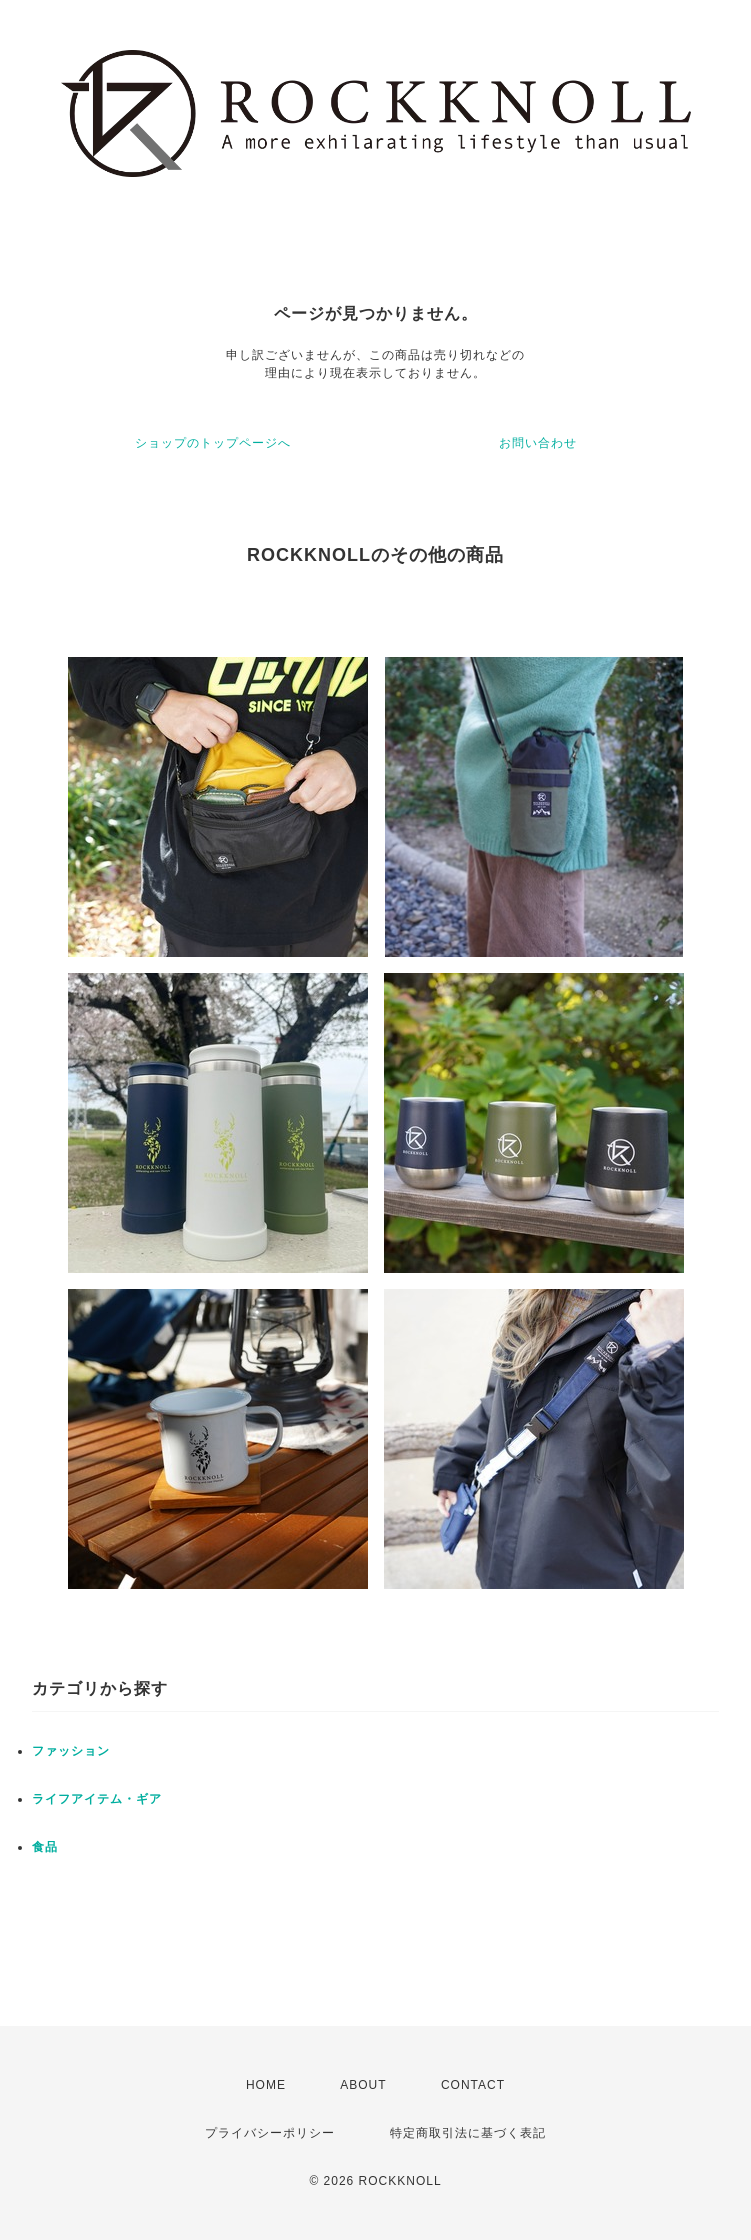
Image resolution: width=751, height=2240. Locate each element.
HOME (266, 2085)
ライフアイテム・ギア (97, 1799)
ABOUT (363, 2085)
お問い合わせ (538, 443)
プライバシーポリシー (270, 2133)
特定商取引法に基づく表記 (468, 2133)
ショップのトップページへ (213, 443)
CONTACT (473, 2085)
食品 (45, 1847)
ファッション (71, 1751)
